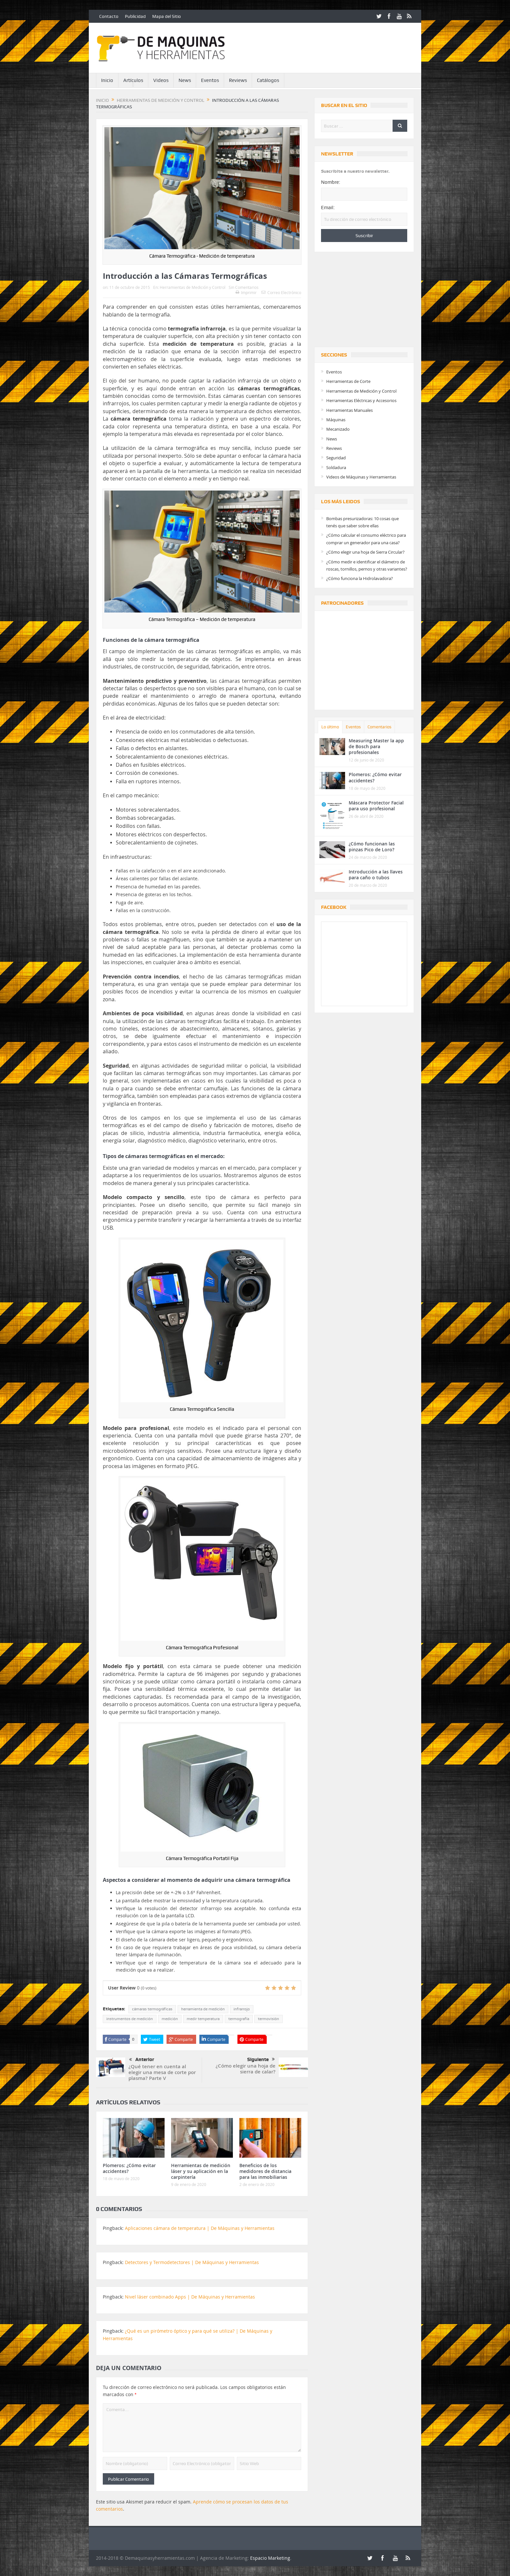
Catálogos (268, 80)
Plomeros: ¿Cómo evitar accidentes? (129, 2168)
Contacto (108, 16)
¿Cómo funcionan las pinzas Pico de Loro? (372, 847)
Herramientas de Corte (348, 381)
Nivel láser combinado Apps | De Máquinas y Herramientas (190, 2297)
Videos (160, 80)
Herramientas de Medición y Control (192, 287)
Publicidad (135, 16)
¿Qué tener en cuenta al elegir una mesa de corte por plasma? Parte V (162, 2072)
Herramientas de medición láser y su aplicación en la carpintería (200, 2171)
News (185, 80)
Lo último (330, 726)
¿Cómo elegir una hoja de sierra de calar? (245, 2068)
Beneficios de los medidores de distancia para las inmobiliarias (265, 2171)
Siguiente (261, 2059)
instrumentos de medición (129, 2018)
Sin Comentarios (244, 287)
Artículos (133, 80)
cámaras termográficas (152, 2009)
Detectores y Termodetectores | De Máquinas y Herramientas (192, 2262)
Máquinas (335, 420)
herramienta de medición (203, 2009)
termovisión (268, 2018)
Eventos (210, 80)
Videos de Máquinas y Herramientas (361, 477)
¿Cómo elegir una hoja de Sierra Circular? (365, 552)
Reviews (238, 80)
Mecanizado (338, 429)
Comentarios (379, 726)
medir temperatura (203, 2018)
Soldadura (336, 467)
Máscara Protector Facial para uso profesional (376, 806)
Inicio (107, 80)
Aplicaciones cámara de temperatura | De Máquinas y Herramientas (200, 2228)
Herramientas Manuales (349, 410)
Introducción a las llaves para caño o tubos (376, 875)
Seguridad (336, 458)
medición (170, 2018)
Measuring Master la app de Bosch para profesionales (376, 746)
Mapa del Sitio (166, 16)
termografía (238, 2018)
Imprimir (246, 292)
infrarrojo (242, 2009)
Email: (328, 207)
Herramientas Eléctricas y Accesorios (361, 400)
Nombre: (330, 182)
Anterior (141, 2059)
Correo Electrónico (281, 292)
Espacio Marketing (270, 2558)
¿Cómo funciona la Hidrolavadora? (359, 578)
